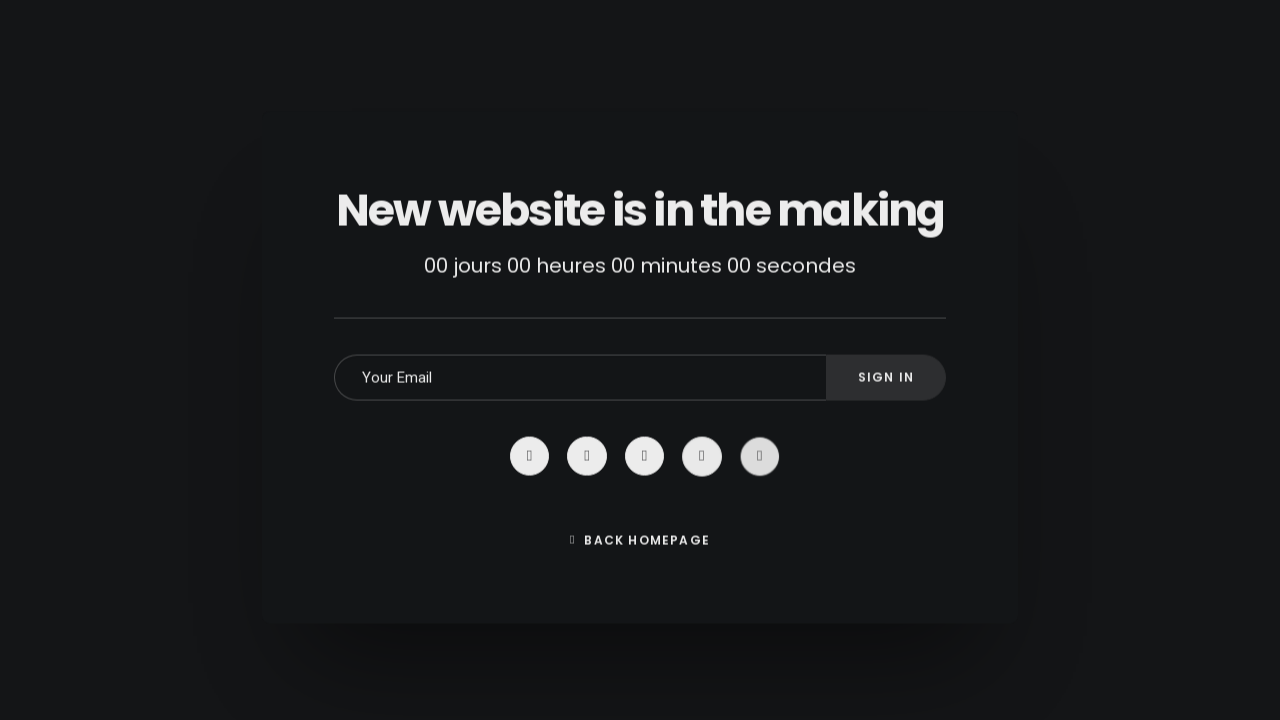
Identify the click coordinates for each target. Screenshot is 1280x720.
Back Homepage (640, 570)
